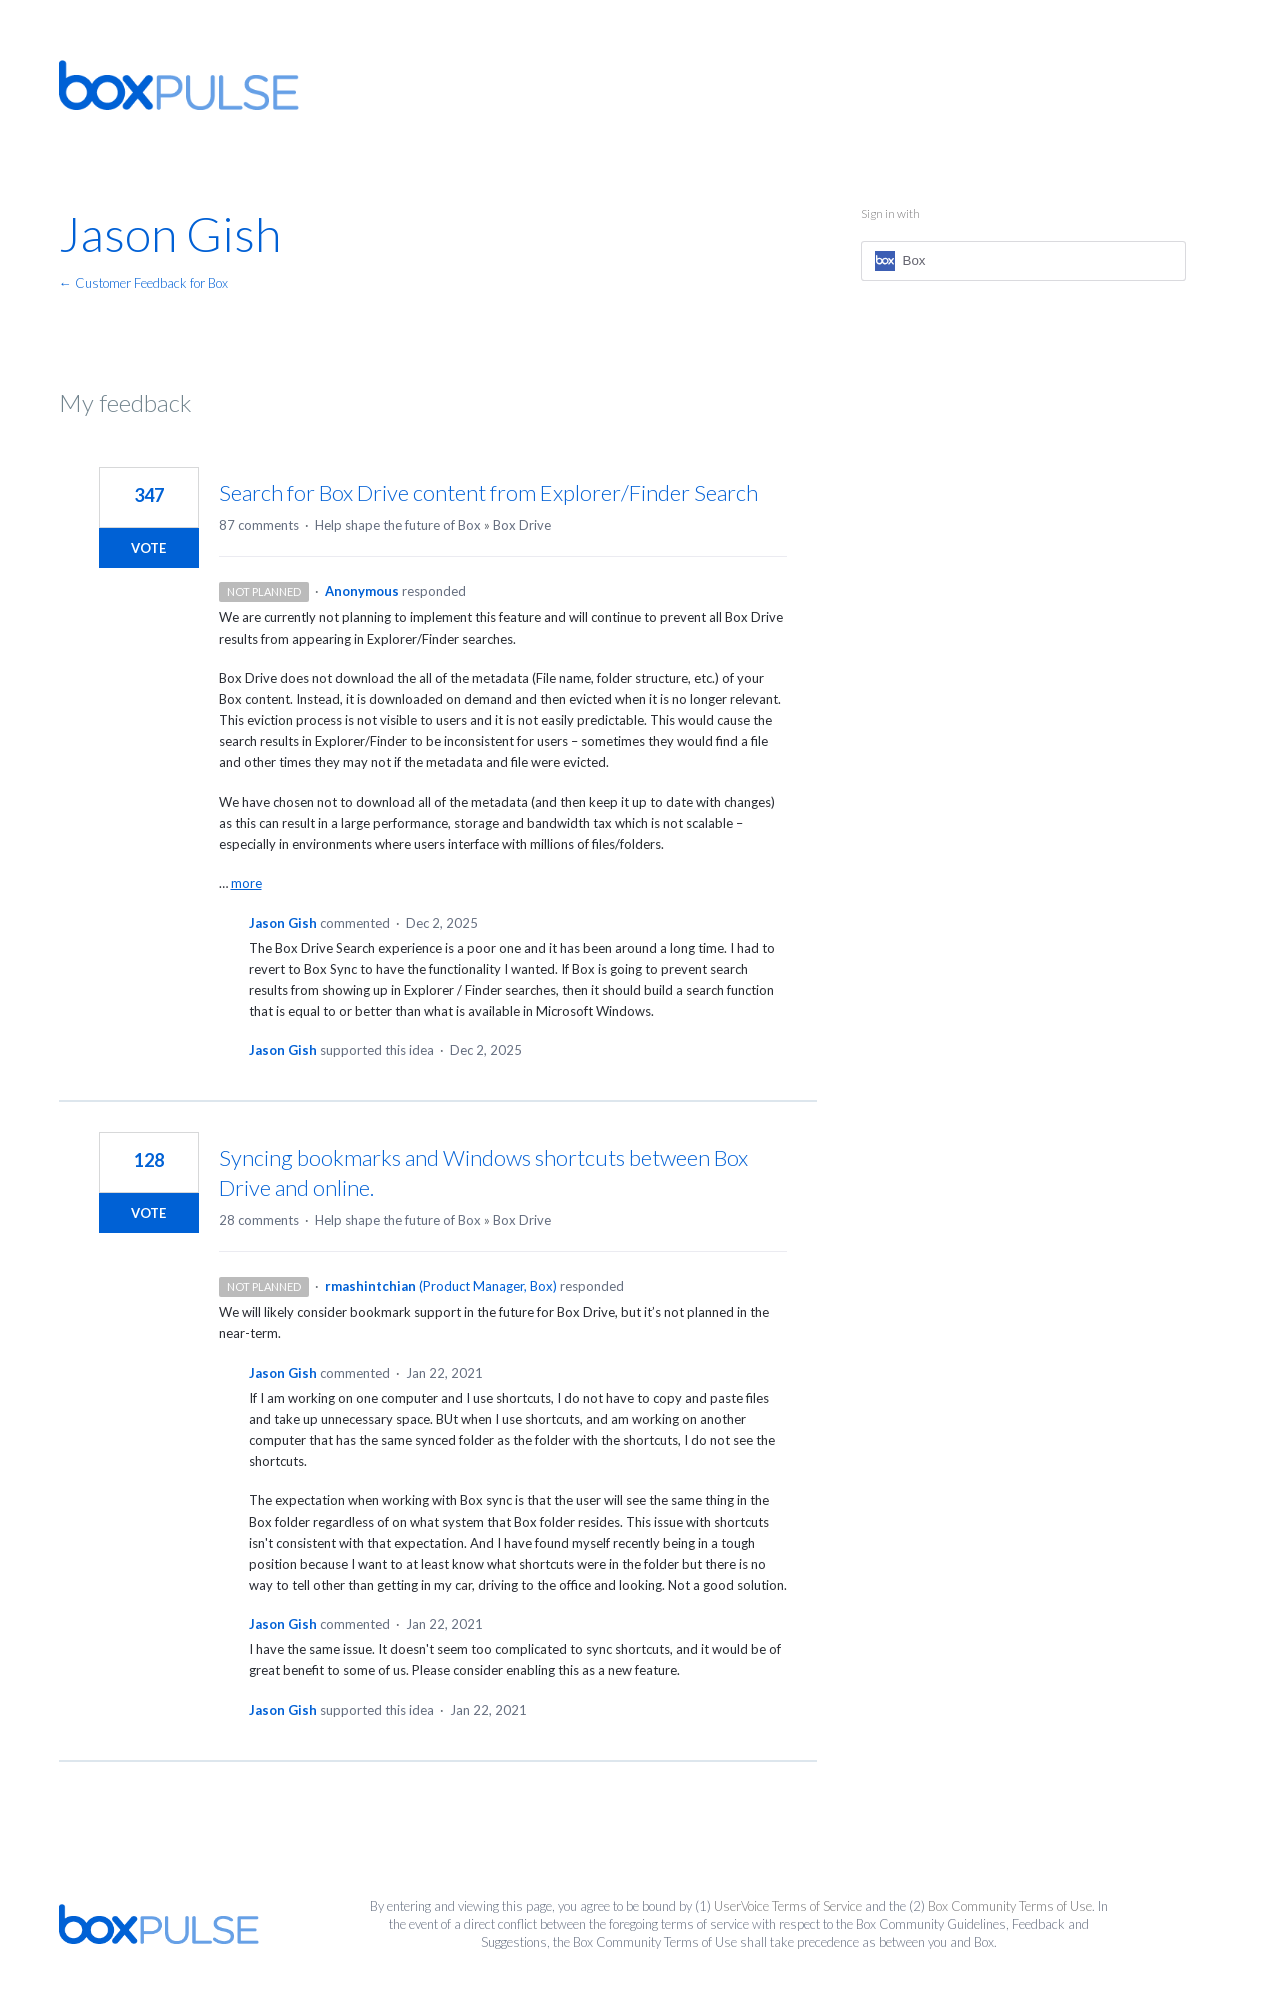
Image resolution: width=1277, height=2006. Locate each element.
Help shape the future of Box (398, 525)
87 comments (259, 525)
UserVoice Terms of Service (788, 1906)
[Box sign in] (1023, 261)
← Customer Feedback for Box (143, 283)
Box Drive (522, 525)
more (246, 883)
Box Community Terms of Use (1010, 1906)
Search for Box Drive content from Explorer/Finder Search (488, 492)
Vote (148, 548)
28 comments (259, 1220)
